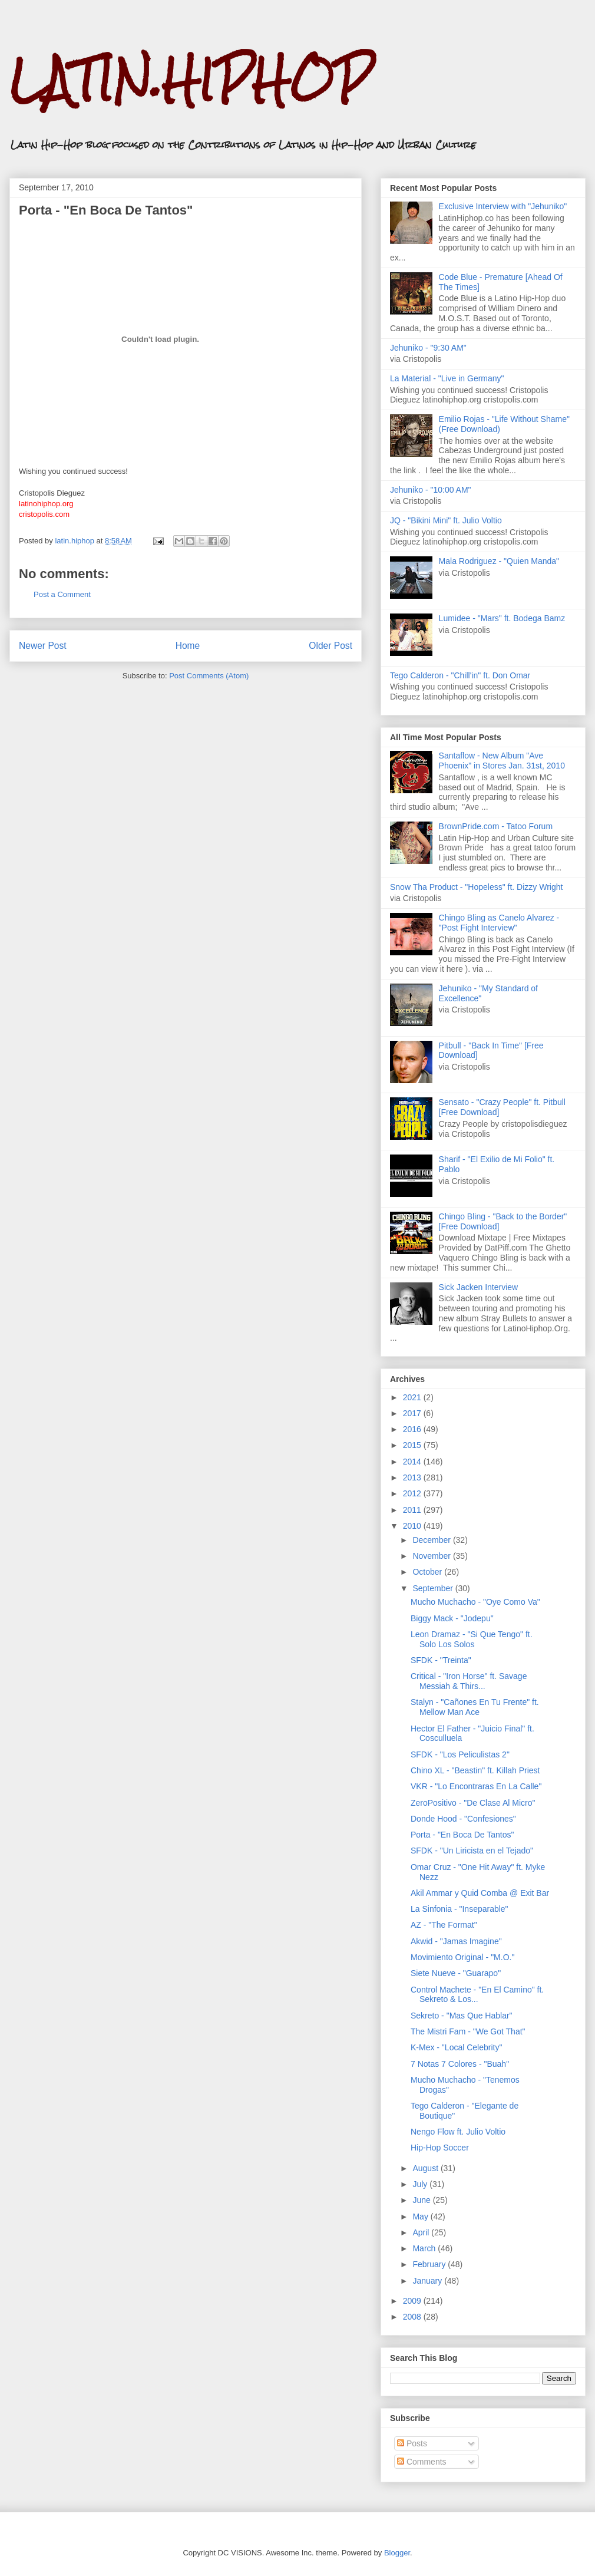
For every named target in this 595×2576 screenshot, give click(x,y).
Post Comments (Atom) (209, 675)
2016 (413, 1429)
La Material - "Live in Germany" (447, 378)
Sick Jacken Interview (478, 1287)
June (422, 2200)
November (432, 1556)
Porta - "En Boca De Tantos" (462, 1834)
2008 (413, 2316)
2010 (413, 1526)
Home (188, 646)
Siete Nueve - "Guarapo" (456, 1973)
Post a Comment (62, 594)
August (426, 2168)
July (420, 2184)
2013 (413, 1477)
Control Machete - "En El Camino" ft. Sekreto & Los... (477, 1994)
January (428, 2280)
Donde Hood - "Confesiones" (463, 1818)
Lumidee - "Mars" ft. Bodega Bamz (502, 618)
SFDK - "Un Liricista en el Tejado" (472, 1850)
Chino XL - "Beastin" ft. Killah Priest (475, 1770)
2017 (413, 1413)
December (432, 1540)
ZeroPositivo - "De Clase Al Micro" (473, 1803)
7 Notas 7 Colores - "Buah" (460, 2064)
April (421, 2232)
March (425, 2248)
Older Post (330, 646)
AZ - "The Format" (444, 1924)
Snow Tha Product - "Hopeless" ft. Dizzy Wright (476, 887)
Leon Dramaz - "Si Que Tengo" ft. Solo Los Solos (472, 1639)
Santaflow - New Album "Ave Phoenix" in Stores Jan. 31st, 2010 (502, 760)
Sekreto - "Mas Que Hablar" (462, 2015)
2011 (413, 1510)
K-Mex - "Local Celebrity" (456, 2047)
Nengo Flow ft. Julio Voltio (458, 2131)
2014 (413, 1461)
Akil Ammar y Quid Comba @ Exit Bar (480, 1893)
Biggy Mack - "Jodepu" (452, 1618)
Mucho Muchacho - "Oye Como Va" (475, 1602)
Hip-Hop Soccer (440, 2147)
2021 (413, 1397)
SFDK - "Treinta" (441, 1660)
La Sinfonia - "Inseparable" (459, 1909)
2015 (413, 1445)
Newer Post (43, 646)
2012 (413, 1493)
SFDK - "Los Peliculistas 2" (460, 1754)
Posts (412, 2443)
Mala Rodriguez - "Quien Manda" (499, 561)
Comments (422, 2461)
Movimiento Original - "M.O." (462, 1957)
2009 (413, 2300)
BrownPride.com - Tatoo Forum (496, 826)
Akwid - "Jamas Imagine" (456, 1941)
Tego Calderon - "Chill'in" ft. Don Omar (460, 675)
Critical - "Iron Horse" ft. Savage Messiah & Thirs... (469, 1681)
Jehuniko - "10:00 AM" (430, 489)
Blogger (397, 2552)
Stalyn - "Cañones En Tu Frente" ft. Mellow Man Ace (475, 1707)
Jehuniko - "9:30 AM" (428, 347)
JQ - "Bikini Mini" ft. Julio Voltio (446, 520)
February (430, 2264)
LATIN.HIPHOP (190, 79)
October (428, 1571)
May (421, 2216)
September (433, 1588)
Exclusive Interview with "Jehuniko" (503, 206)
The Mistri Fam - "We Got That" (468, 2031)
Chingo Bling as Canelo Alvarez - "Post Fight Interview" (499, 922)
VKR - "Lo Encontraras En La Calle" (476, 1786)
